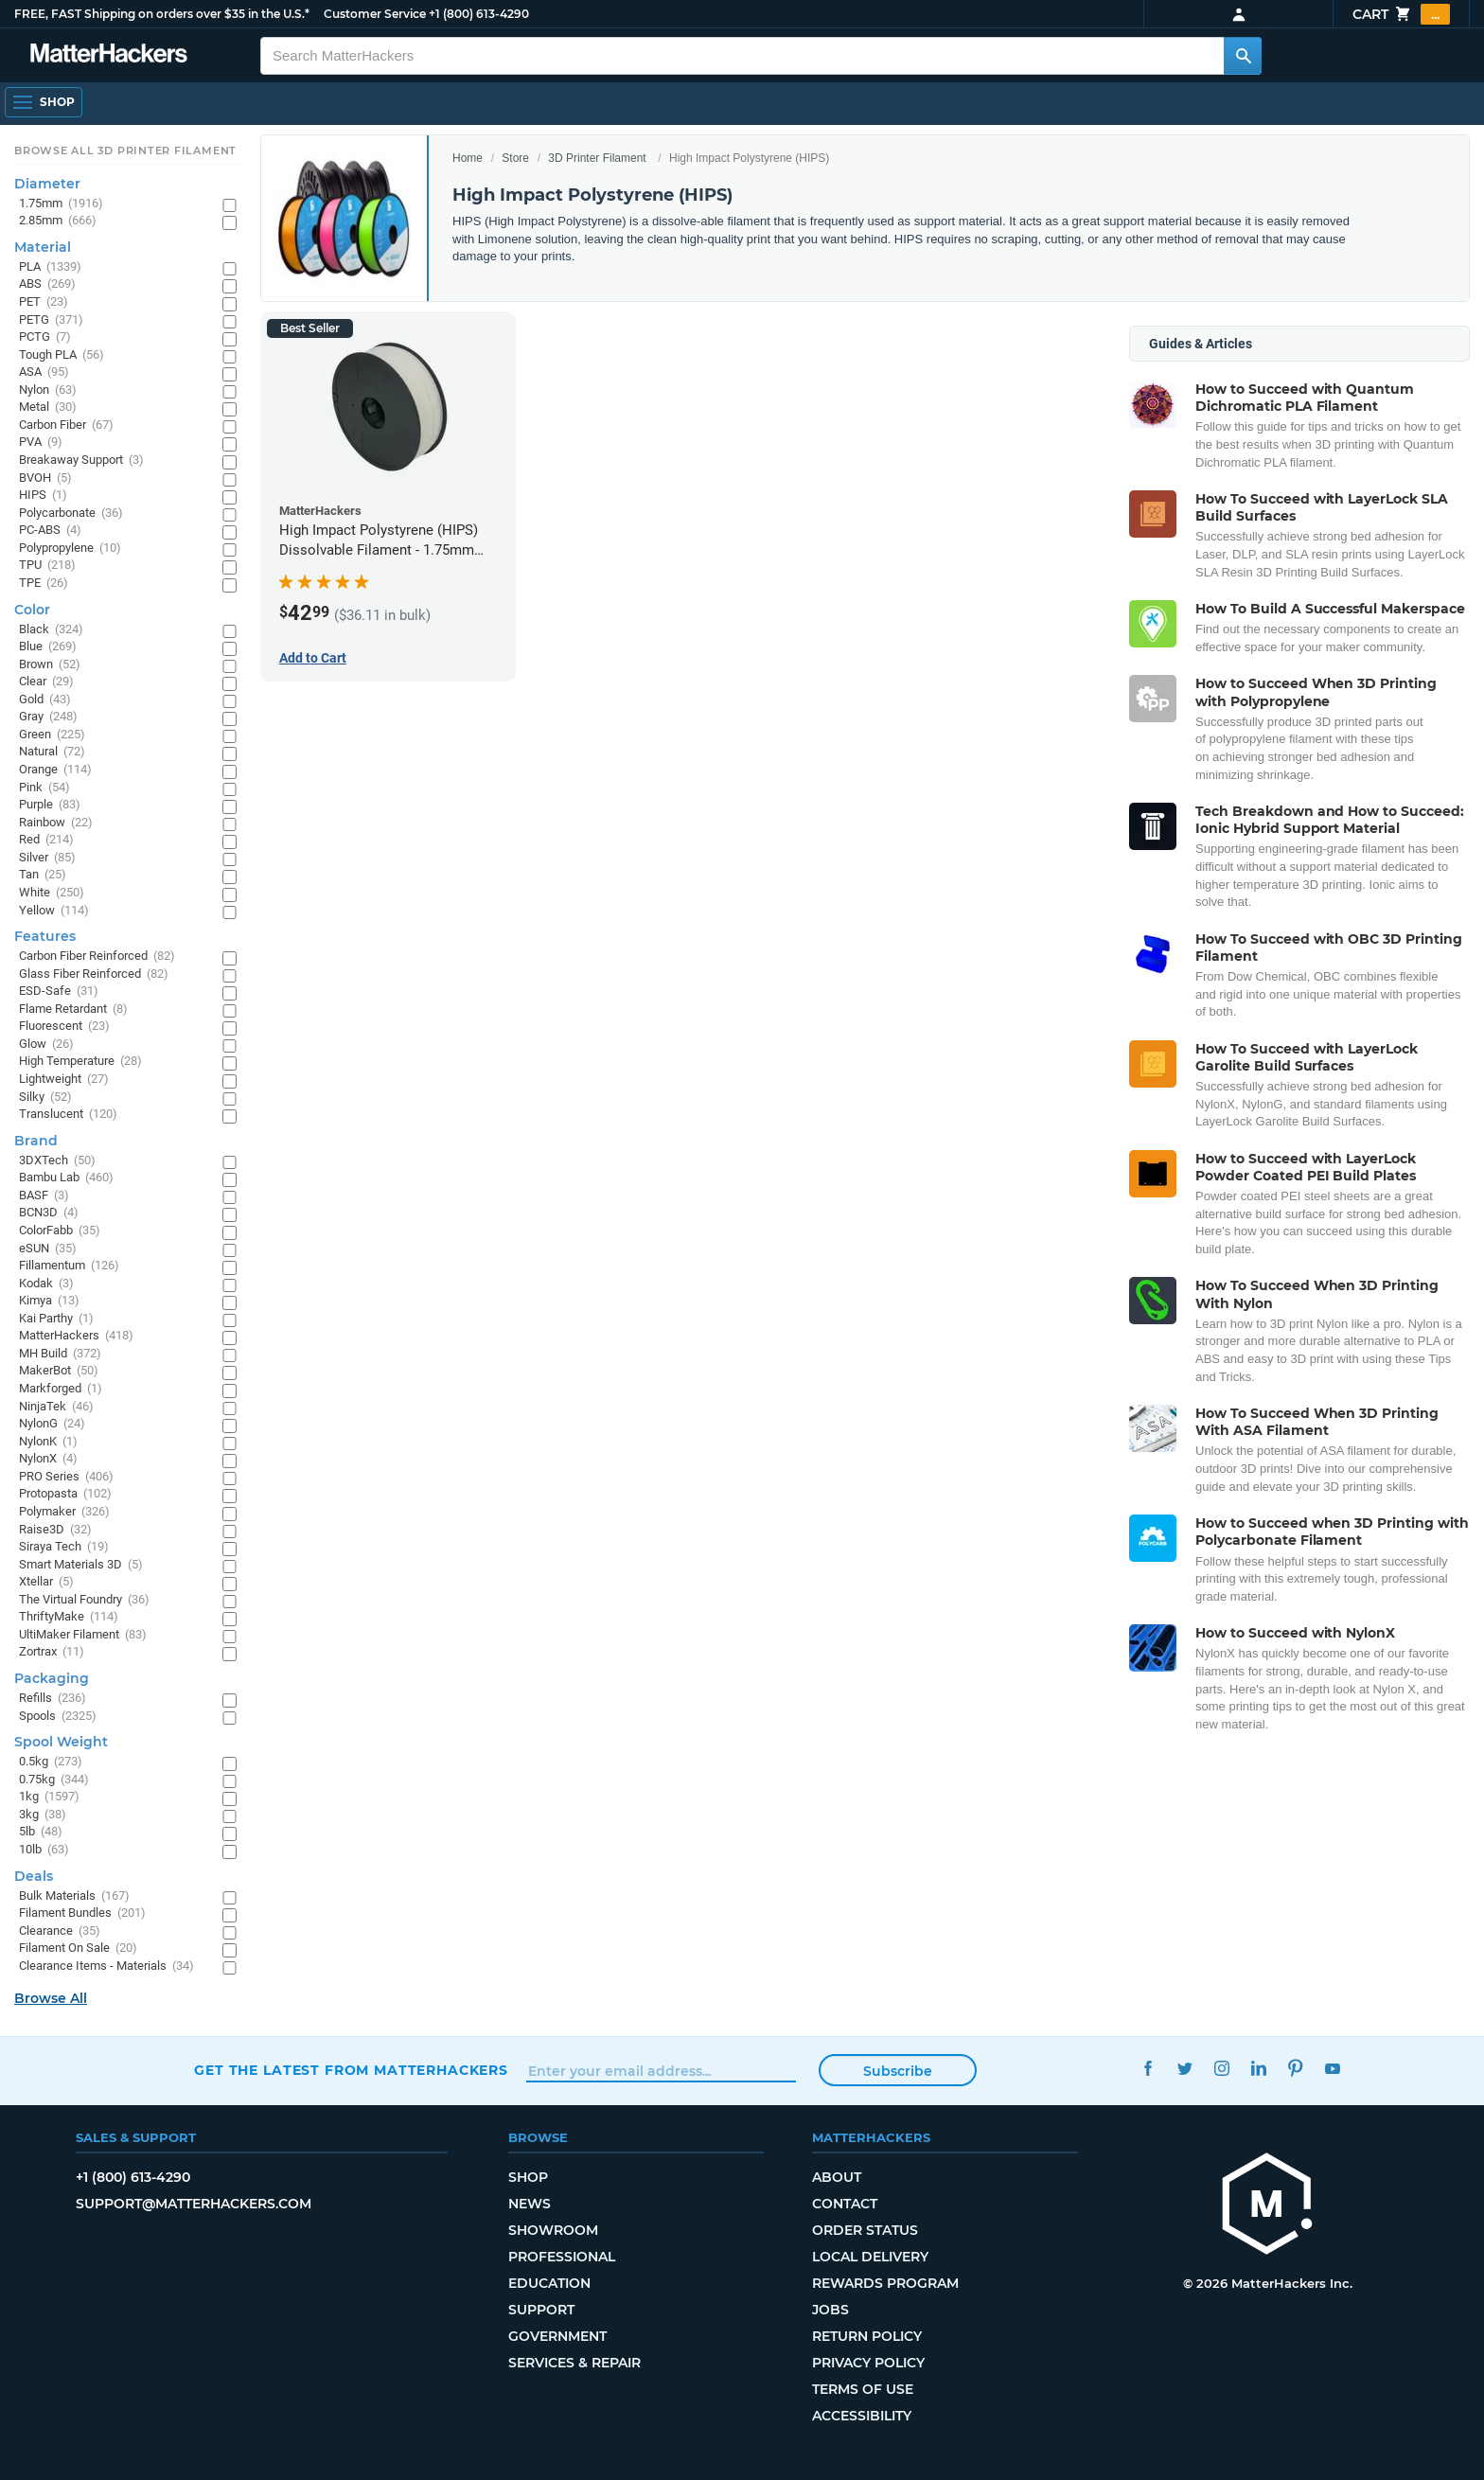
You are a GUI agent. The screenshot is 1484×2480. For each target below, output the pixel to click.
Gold (45, 700)
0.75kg (54, 1780)
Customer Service (375, 14)
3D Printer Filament (596, 158)
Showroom (553, 2230)
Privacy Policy (868, 2362)
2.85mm (58, 221)
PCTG (45, 337)
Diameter (47, 183)
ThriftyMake (68, 1617)
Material (42, 247)
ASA (44, 372)
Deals (33, 1876)
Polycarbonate (71, 514)
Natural (52, 752)
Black (51, 630)
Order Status (865, 2230)
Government (557, 2336)
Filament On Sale (78, 1948)
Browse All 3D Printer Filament (125, 150)
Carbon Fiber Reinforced (97, 956)
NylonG (52, 1424)
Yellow (54, 911)
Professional (561, 2256)
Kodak (46, 1284)
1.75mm (61, 204)
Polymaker (64, 1512)
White (51, 893)
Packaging (51, 1678)
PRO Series (66, 1477)
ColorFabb (59, 1231)
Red (46, 840)
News (529, 2203)
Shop (528, 2177)
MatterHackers (76, 1336)
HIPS (43, 496)
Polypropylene (70, 549)
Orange (55, 770)
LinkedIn (1258, 2067)
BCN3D (49, 1213)
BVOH (45, 478)
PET (43, 302)
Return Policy (867, 2336)
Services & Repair (574, 2362)
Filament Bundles (82, 1913)
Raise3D (55, 1530)
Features (45, 936)
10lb (44, 1850)
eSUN (48, 1249)
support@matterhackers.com (193, 2203)
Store (515, 158)
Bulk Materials (74, 1896)
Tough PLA (61, 355)
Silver (47, 858)
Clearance (59, 1931)
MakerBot (58, 1371)
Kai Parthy (56, 1319)
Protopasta (65, 1494)
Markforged (60, 1389)
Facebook (1147, 2067)
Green (52, 735)
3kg (42, 1815)
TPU (47, 566)
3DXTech (57, 1161)
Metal (48, 407)
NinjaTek (56, 1407)
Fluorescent (64, 1027)
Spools (58, 1717)
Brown (49, 665)
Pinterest (1295, 2067)
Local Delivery (870, 2256)
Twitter (1184, 2067)
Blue (48, 647)
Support (541, 2309)
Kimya (49, 1301)
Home (467, 158)
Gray (48, 717)
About (836, 2177)
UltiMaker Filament (83, 1635)
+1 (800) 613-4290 (479, 14)
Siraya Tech (64, 1547)
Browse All (50, 1998)
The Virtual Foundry (84, 1600)
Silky (45, 1098)
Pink (44, 788)
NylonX (48, 1459)
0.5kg (50, 1762)
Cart (1401, 14)
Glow (46, 1045)
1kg (49, 1797)
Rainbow (56, 823)
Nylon (48, 390)
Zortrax (51, 1652)
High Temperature (80, 1062)
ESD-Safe (58, 992)
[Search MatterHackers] (1243, 56)
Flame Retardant (73, 1010)
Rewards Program (885, 2283)
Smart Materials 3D (81, 1565)
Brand (36, 1140)
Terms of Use (862, 2389)
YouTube (1332, 2067)
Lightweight (64, 1080)
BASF (44, 1196)
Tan (42, 875)
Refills (52, 1699)
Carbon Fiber (66, 425)
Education (549, 2283)
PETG (51, 320)
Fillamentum (69, 1266)
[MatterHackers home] (1267, 2206)
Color (32, 609)
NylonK (48, 1442)
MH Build (60, 1354)
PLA (50, 267)
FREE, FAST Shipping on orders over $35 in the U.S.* (161, 14)
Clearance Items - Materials (106, 1966)
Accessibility (861, 2415)
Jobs (830, 2309)
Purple (49, 805)
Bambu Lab (66, 1178)
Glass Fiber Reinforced (93, 974)
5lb (40, 1832)
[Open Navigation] (43, 102)
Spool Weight (61, 1741)
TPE (43, 584)
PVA (40, 443)
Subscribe (897, 2071)
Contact (844, 2203)
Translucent (68, 1115)
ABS (47, 284)
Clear (46, 682)
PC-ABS (50, 531)
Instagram (1221, 2067)
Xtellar (46, 1582)
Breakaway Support (81, 460)
